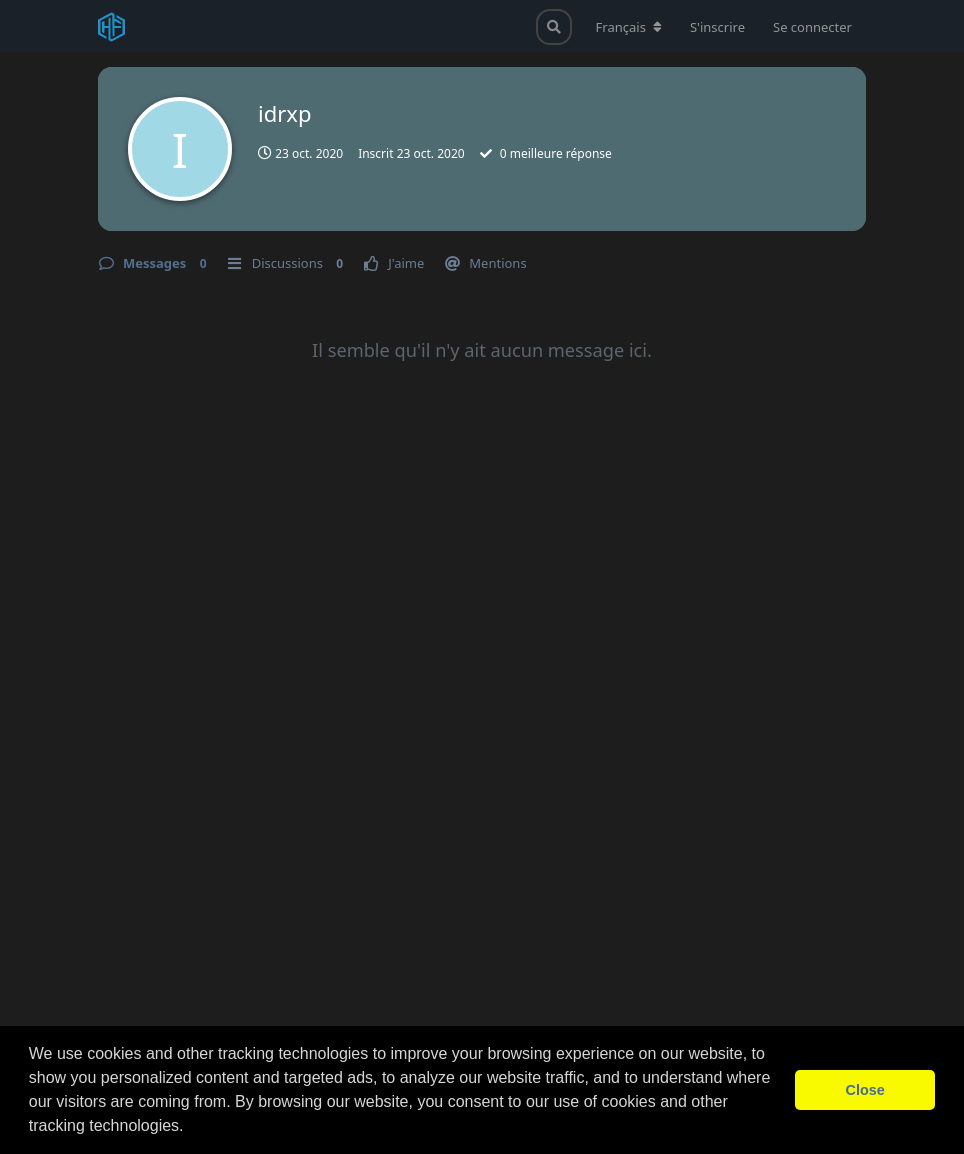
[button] (191, 1128)
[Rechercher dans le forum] (554, 27)
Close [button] (865, 1090)
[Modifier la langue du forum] (629, 27)
